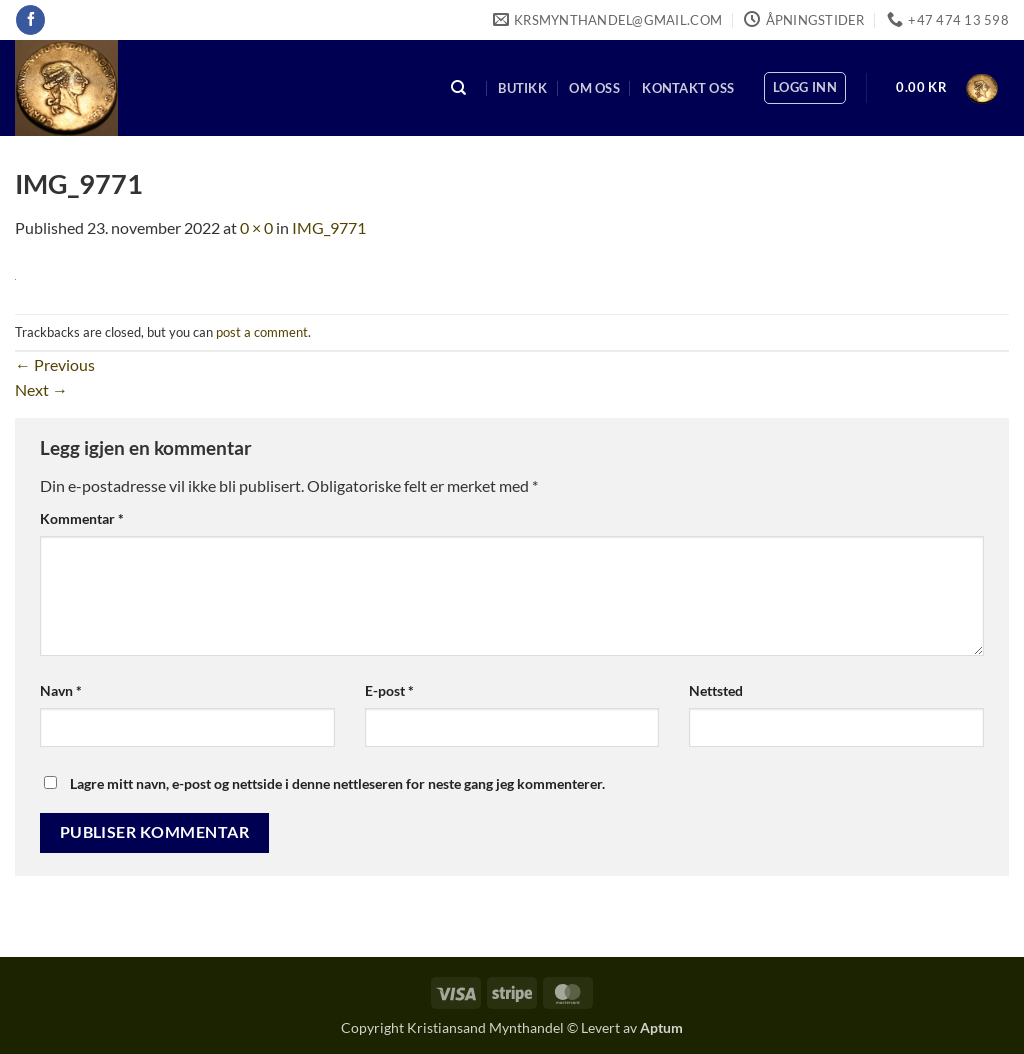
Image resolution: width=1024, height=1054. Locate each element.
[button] (805, 88)
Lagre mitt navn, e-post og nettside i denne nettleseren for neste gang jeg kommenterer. (337, 783)
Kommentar (82, 518)
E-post (389, 690)
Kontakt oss (688, 88)
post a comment (262, 332)
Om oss (594, 88)
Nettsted (716, 690)
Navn (61, 690)
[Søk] (459, 88)
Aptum (661, 1027)
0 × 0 (256, 227)
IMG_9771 (329, 227)
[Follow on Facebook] (30, 20)
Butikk (522, 88)
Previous (55, 364)
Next (41, 389)
